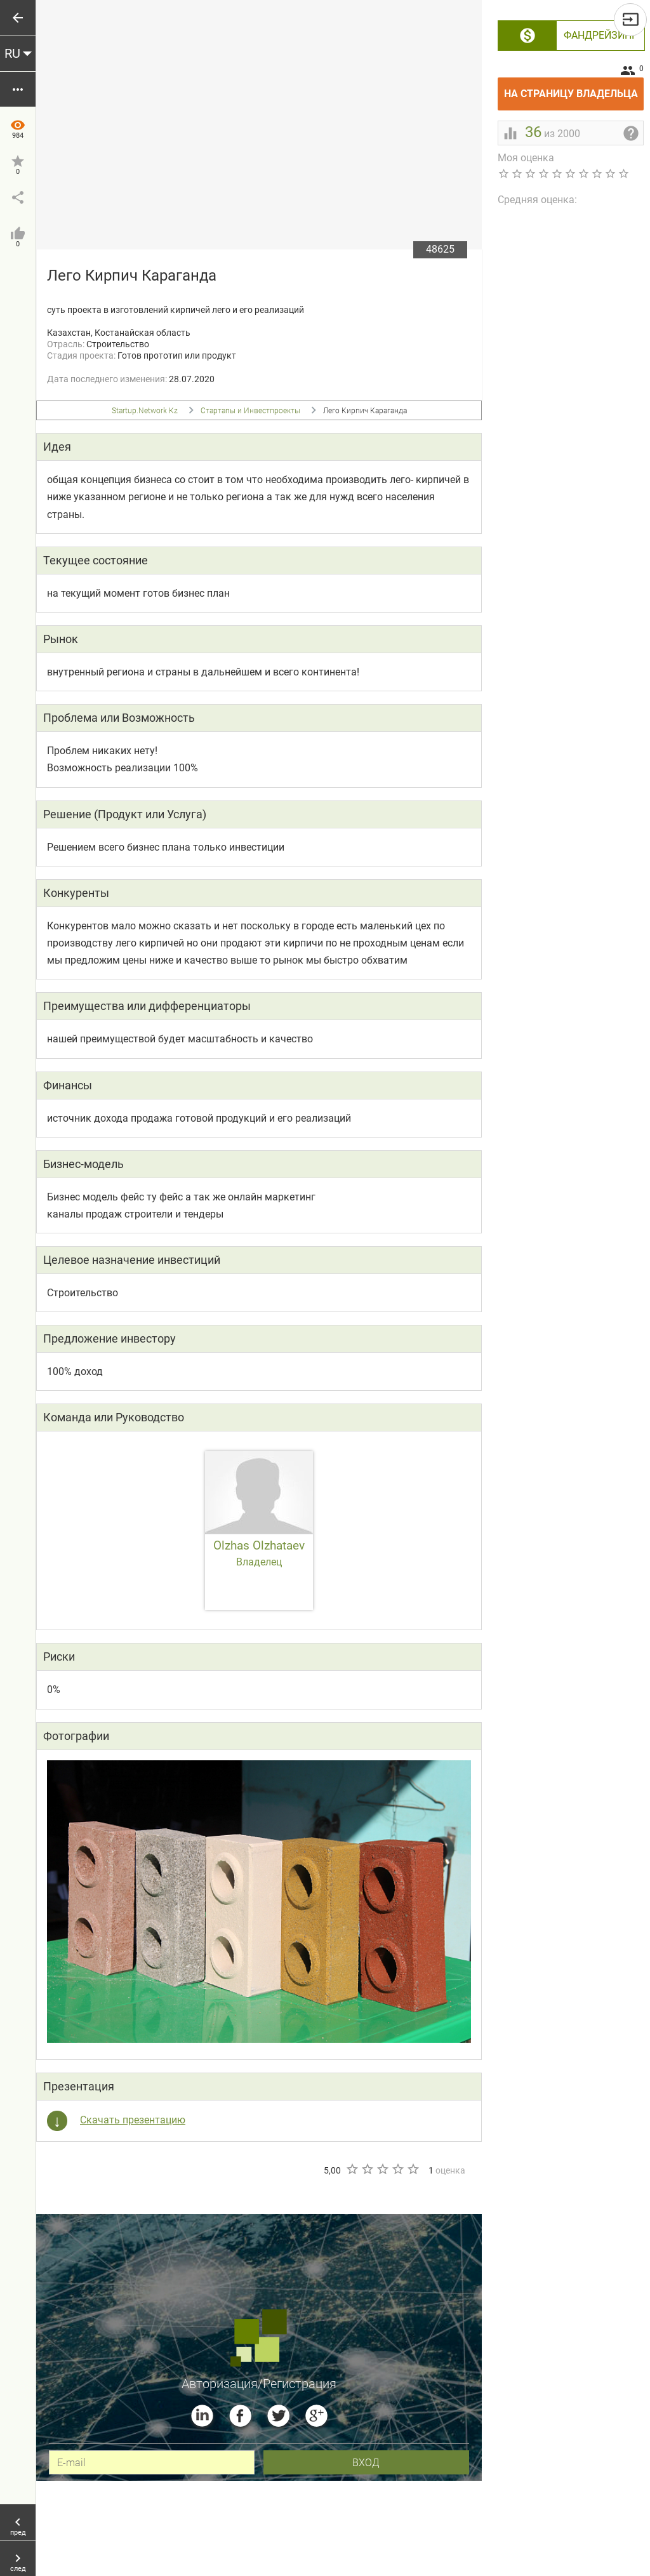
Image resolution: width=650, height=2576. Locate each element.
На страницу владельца (574, 88)
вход (366, 2462)
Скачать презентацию (132, 2120)
